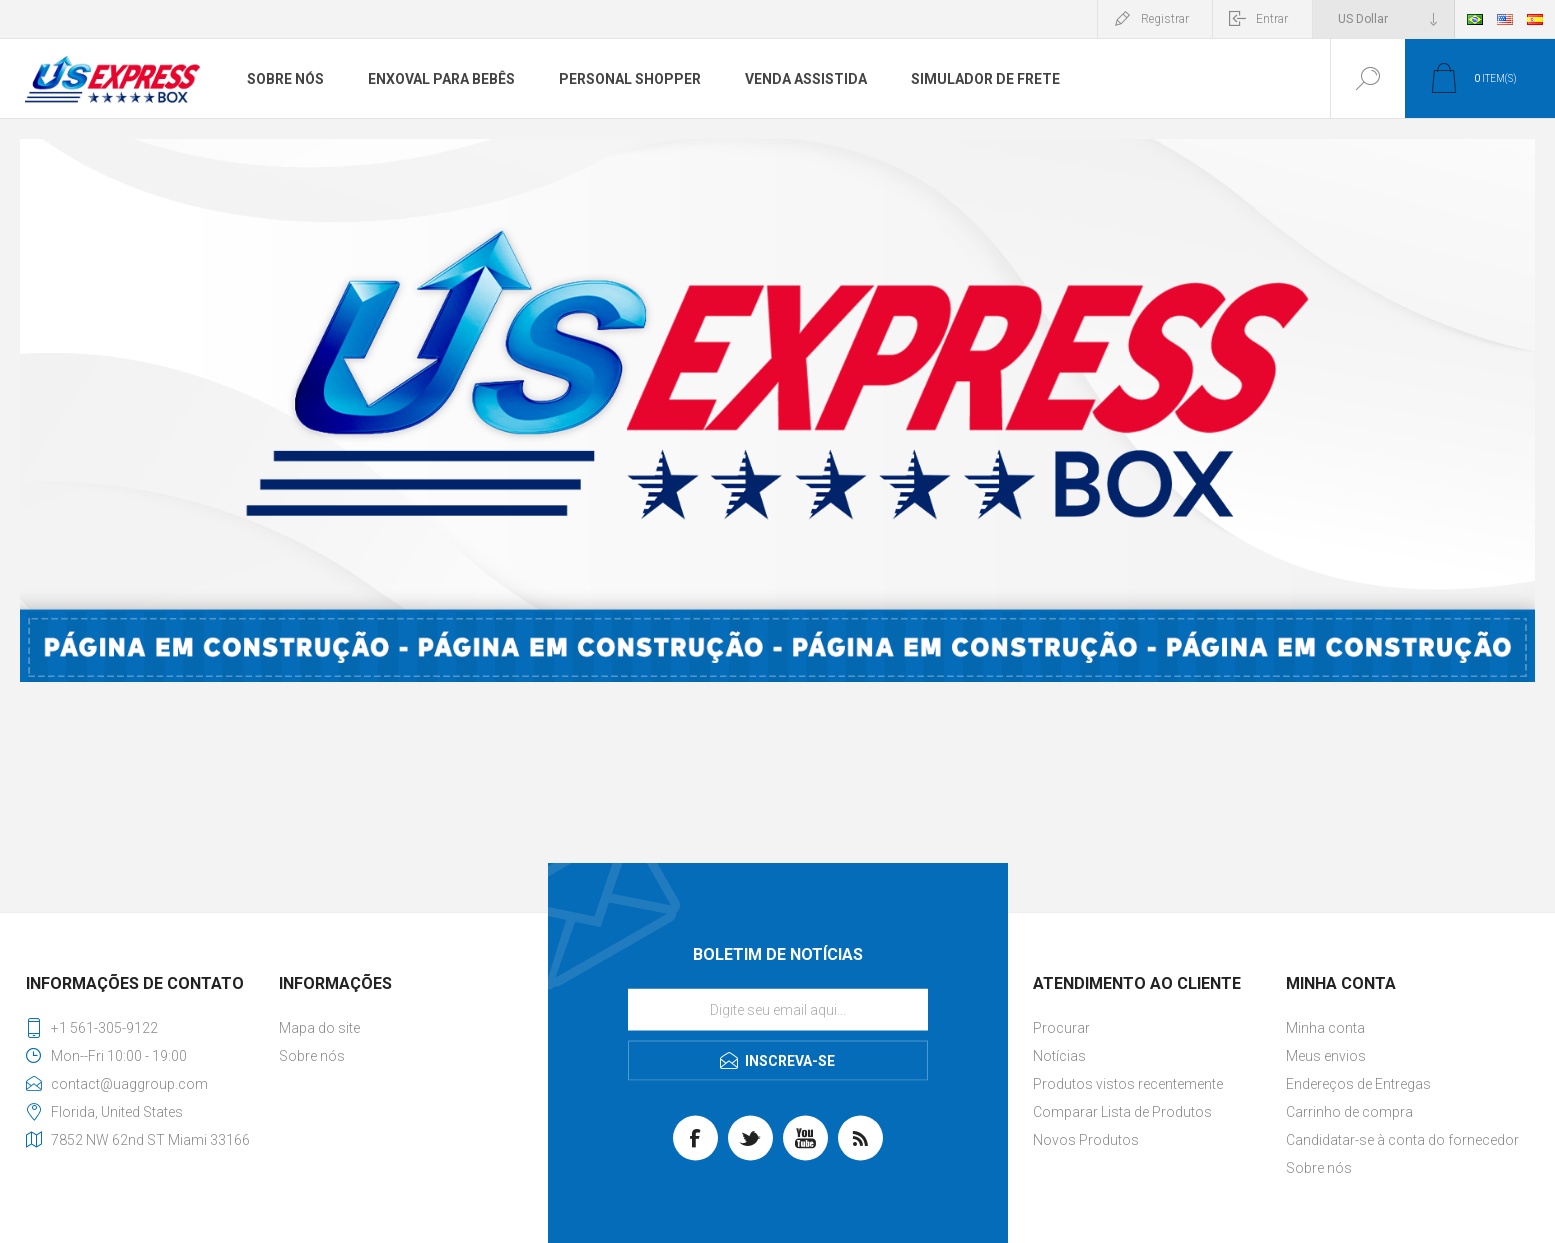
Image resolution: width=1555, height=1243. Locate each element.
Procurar (1061, 1028)
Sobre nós (312, 1056)
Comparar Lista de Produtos (1122, 1112)
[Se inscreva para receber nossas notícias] (778, 1010)
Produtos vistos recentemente (1128, 1084)
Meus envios (1326, 1056)
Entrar (1272, 19)
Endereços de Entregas (1358, 1084)
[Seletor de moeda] (1383, 19)
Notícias (1059, 1056)
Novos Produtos (1086, 1140)
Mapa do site (319, 1028)
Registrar (1165, 19)
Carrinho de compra (1349, 1112)
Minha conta (1325, 1028)
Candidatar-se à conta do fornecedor (1402, 1140)
